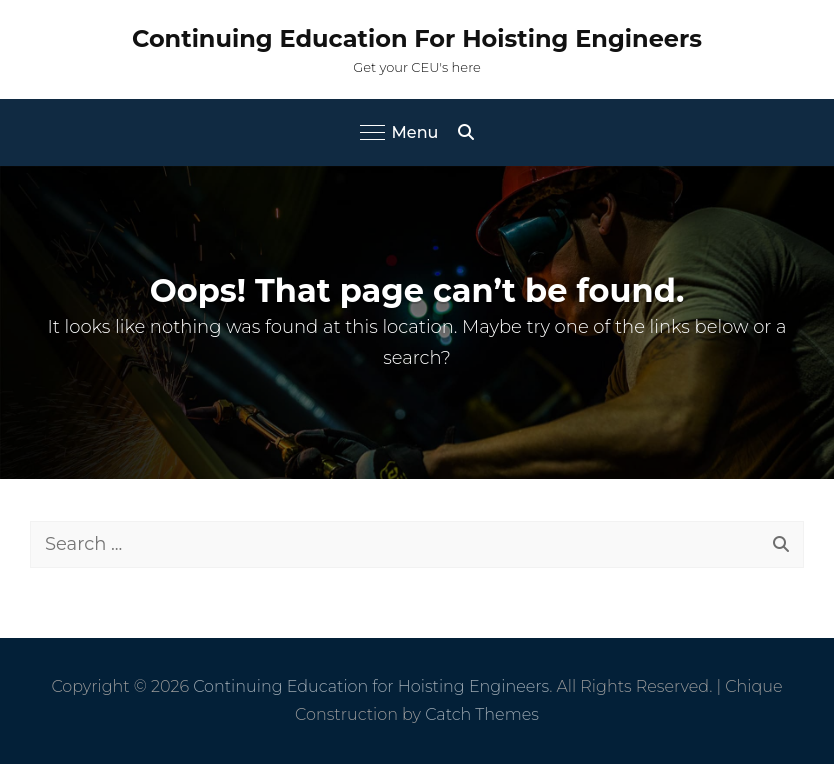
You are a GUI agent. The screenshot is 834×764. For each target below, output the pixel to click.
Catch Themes (482, 714)
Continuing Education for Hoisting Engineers (417, 38)
